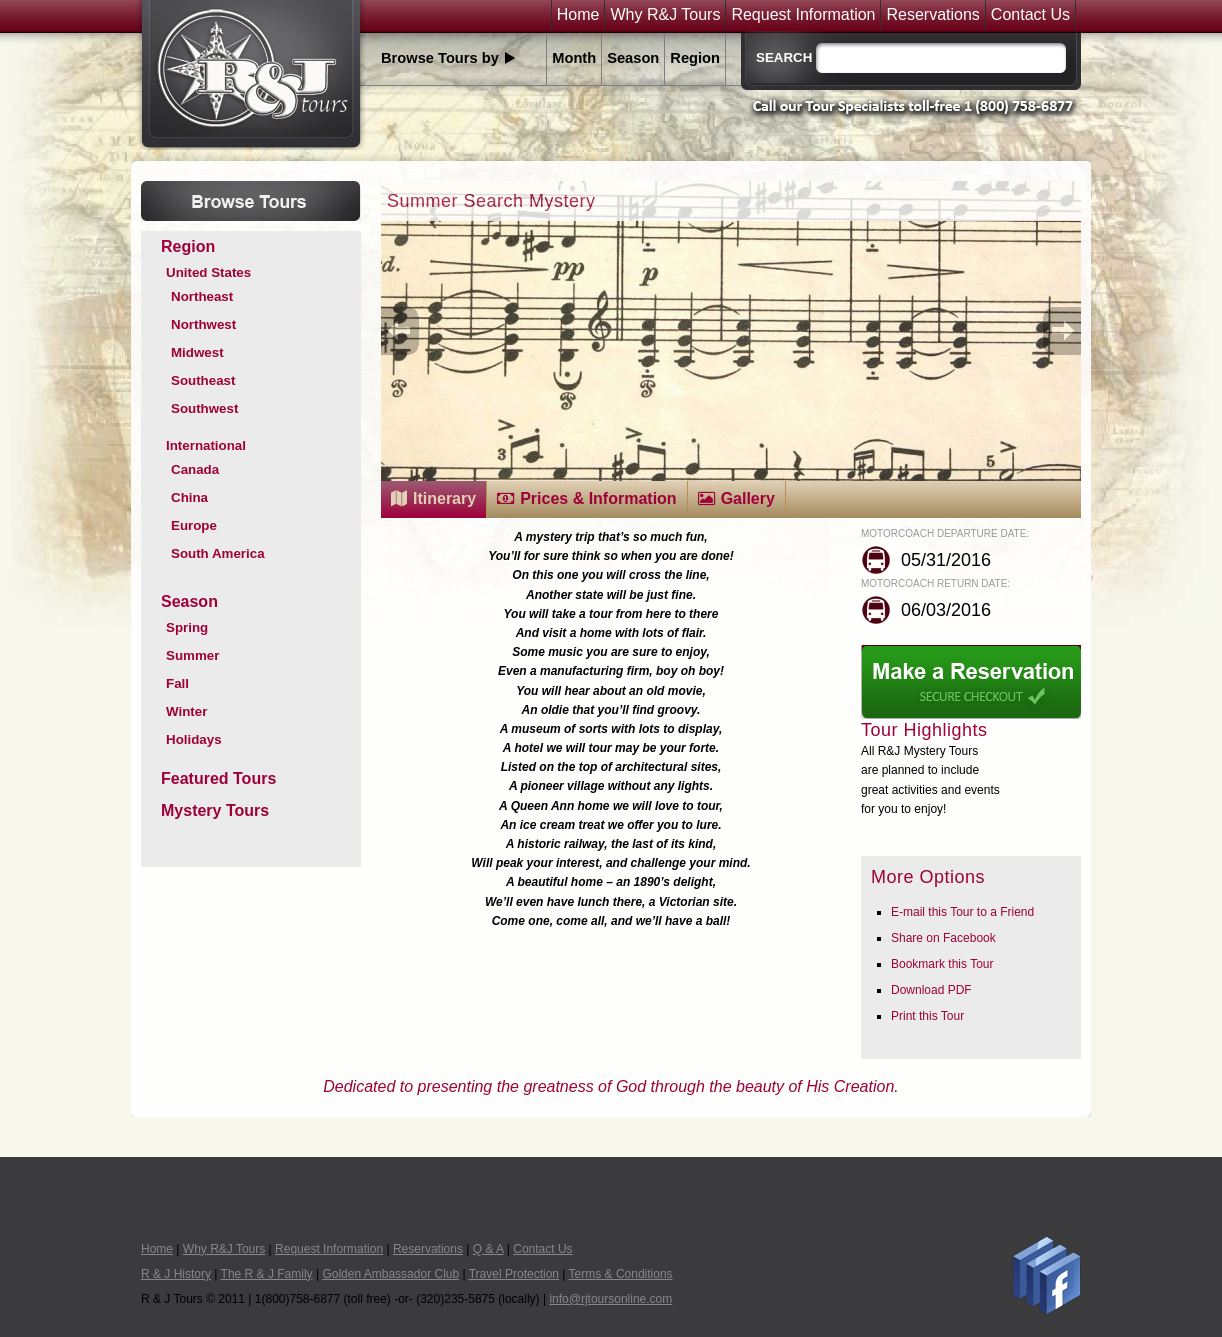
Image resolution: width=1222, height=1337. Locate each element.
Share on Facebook (943, 938)
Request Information (803, 15)
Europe (194, 525)
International (206, 445)
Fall (177, 683)
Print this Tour (927, 1016)
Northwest (203, 324)
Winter (186, 711)
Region (695, 58)
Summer (192, 655)
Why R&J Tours (665, 15)
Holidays (194, 739)
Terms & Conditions (621, 1274)
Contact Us (1030, 15)
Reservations (932, 15)
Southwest (204, 408)
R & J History (176, 1274)
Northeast (202, 296)
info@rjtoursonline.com (610, 1299)
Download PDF (931, 990)
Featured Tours (218, 778)
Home (578, 15)
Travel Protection (514, 1274)
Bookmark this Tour (942, 964)
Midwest (197, 352)
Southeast (203, 380)
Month (574, 58)
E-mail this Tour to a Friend (962, 912)
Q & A (488, 1249)
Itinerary (444, 498)
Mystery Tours (215, 810)
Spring (187, 627)
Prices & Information (598, 498)
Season (633, 58)
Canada (195, 469)
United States (208, 272)
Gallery (748, 498)
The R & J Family (267, 1274)
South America (218, 553)
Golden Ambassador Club (390, 1274)
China (189, 497)
